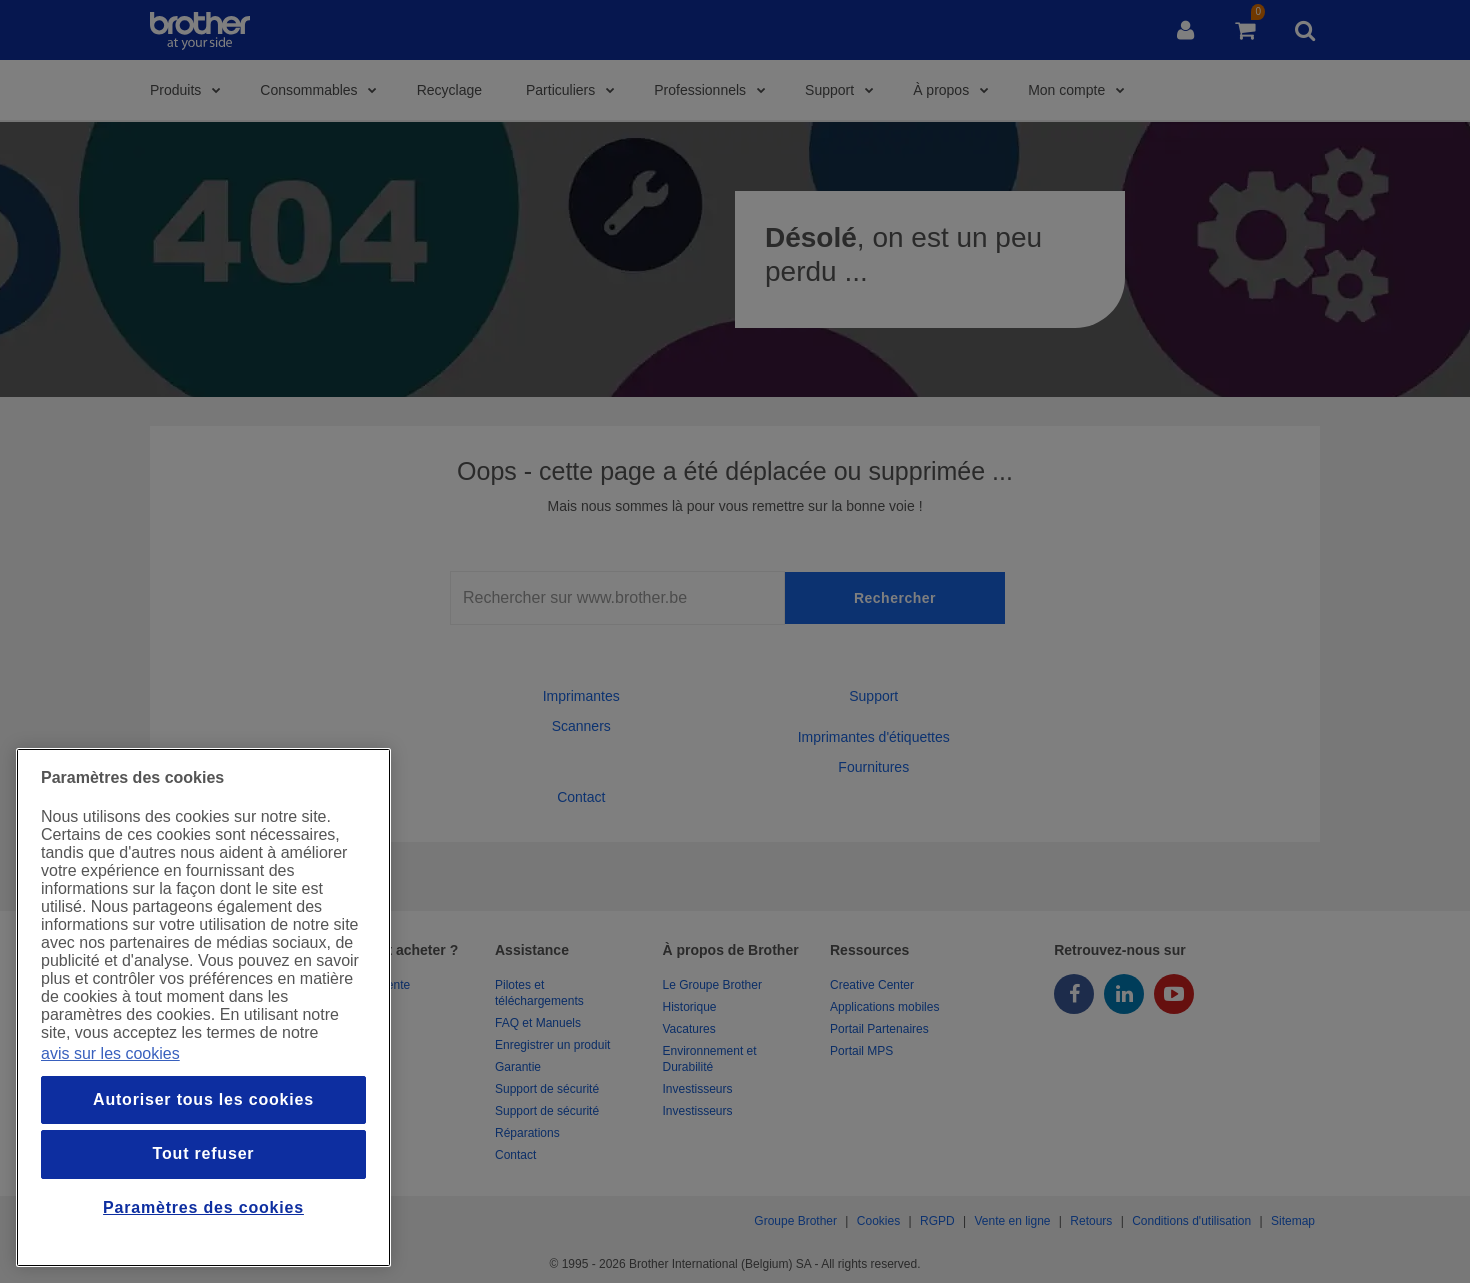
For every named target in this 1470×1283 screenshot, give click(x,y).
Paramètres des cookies (203, 1207)
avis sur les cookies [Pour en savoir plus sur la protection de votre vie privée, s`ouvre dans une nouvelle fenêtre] (110, 1053)
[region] (203, 1007)
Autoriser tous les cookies (203, 1099)
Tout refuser (204, 1153)
